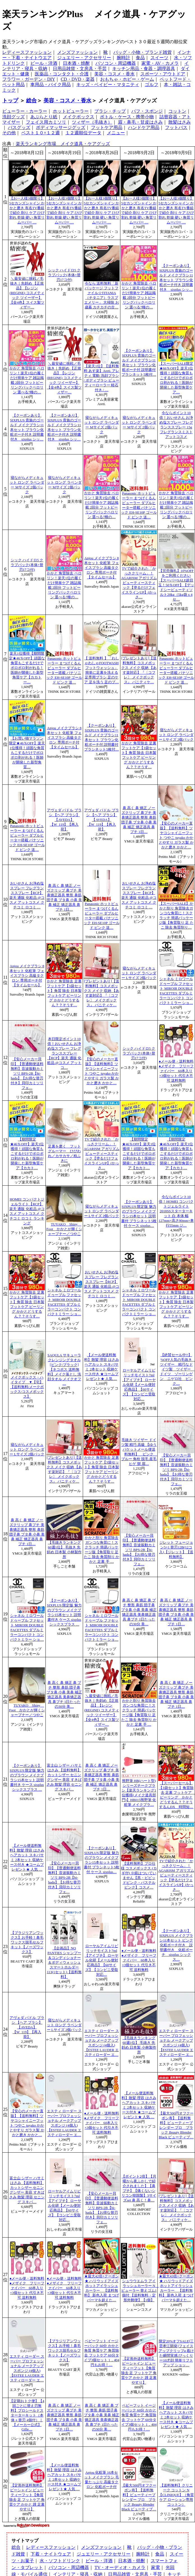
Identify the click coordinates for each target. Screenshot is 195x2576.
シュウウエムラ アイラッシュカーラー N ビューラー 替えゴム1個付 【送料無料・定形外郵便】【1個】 (140, 2290)
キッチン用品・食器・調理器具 (143, 68)
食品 (140, 57)
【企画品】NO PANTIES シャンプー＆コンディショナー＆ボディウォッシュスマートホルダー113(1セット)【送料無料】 (64, 1962)
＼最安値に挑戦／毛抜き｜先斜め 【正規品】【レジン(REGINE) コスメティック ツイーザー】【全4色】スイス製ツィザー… (27, 293)
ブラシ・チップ (110, 111)
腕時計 (123, 57)
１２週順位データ (83, 132)
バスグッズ (19, 127)
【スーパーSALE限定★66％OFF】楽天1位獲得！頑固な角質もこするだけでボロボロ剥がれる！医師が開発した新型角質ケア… (176, 378)
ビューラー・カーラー (24, 111)
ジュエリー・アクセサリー (84, 57)
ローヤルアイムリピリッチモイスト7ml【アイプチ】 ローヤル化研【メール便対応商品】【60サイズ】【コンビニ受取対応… (139, 1384)
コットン (177, 111)
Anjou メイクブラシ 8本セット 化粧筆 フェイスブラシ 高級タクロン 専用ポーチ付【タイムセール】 (101, 567)
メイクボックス (78, 116)
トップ (10, 100)
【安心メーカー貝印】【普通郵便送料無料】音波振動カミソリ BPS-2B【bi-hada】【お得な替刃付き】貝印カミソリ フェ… (27, 1073)
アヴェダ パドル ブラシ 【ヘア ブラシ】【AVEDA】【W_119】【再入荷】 (64, 819)
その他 (9, 132)
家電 (155, 2567)
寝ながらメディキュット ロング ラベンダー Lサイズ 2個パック (176, 735)
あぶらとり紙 (43, 116)
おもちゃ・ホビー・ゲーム (127, 79)
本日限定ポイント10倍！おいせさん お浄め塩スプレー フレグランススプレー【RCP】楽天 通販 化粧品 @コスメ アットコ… (64, 1053)
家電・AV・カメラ (160, 63)
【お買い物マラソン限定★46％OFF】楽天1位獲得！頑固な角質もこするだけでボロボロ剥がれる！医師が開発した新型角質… (27, 753)
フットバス (176, 127)
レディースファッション (27, 52)
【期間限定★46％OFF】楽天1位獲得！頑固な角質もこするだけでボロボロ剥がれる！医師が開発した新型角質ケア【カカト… (27, 1153)
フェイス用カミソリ (46, 122)
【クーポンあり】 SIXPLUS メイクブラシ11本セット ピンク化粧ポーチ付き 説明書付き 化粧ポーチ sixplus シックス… (176, 1945)
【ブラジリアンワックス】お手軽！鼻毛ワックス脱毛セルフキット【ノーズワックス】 (27, 1942)
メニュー (116, 132)
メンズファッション (77, 52)
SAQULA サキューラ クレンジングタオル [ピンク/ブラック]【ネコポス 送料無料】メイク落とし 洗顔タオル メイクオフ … (64, 1369)
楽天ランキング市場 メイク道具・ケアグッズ (63, 143)
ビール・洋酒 (43, 63)
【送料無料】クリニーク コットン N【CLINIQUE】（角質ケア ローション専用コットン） (176, 2494)
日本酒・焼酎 (76, 63)
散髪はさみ (179, 122)
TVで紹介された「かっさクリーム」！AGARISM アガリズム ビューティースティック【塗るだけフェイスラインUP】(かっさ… (139, 583)
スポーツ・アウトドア (162, 73)
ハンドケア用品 (143, 127)
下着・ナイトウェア (51, 2554)
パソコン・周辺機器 (115, 63)
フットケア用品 (106, 127)
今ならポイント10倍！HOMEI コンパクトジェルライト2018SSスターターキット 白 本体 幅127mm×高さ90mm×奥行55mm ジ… (176, 1211)
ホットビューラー (71, 111)
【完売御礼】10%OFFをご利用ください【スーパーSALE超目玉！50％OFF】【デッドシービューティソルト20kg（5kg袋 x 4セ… (176, 585)
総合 (31, 100)
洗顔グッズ (13, 116)
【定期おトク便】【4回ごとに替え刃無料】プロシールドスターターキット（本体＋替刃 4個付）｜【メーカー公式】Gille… (27, 2415)
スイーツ (159, 57)
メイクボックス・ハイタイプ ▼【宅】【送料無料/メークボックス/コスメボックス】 (27, 1386)
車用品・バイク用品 (50, 84)
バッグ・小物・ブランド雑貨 (142, 52)
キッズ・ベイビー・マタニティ (107, 84)
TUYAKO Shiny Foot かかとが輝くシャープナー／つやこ (64, 1229)
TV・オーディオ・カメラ (120, 2567)
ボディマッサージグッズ (60, 127)
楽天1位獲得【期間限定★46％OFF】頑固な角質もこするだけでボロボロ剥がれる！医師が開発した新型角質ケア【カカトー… (27, 668)
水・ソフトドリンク (60, 2560)
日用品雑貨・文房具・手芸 (80, 68)
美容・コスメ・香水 (114, 73)
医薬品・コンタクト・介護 (62, 73)
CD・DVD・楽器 (78, 79)
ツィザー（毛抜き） (92, 122)
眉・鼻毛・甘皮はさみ (140, 122)
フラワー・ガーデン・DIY (28, 79)
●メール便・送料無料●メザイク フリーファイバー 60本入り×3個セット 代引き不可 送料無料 (176, 1071)
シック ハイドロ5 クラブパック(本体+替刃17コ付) (64, 275)
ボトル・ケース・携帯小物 (127, 116)
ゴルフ (151, 84)
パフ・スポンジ (147, 111)
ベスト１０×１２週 (40, 132)
